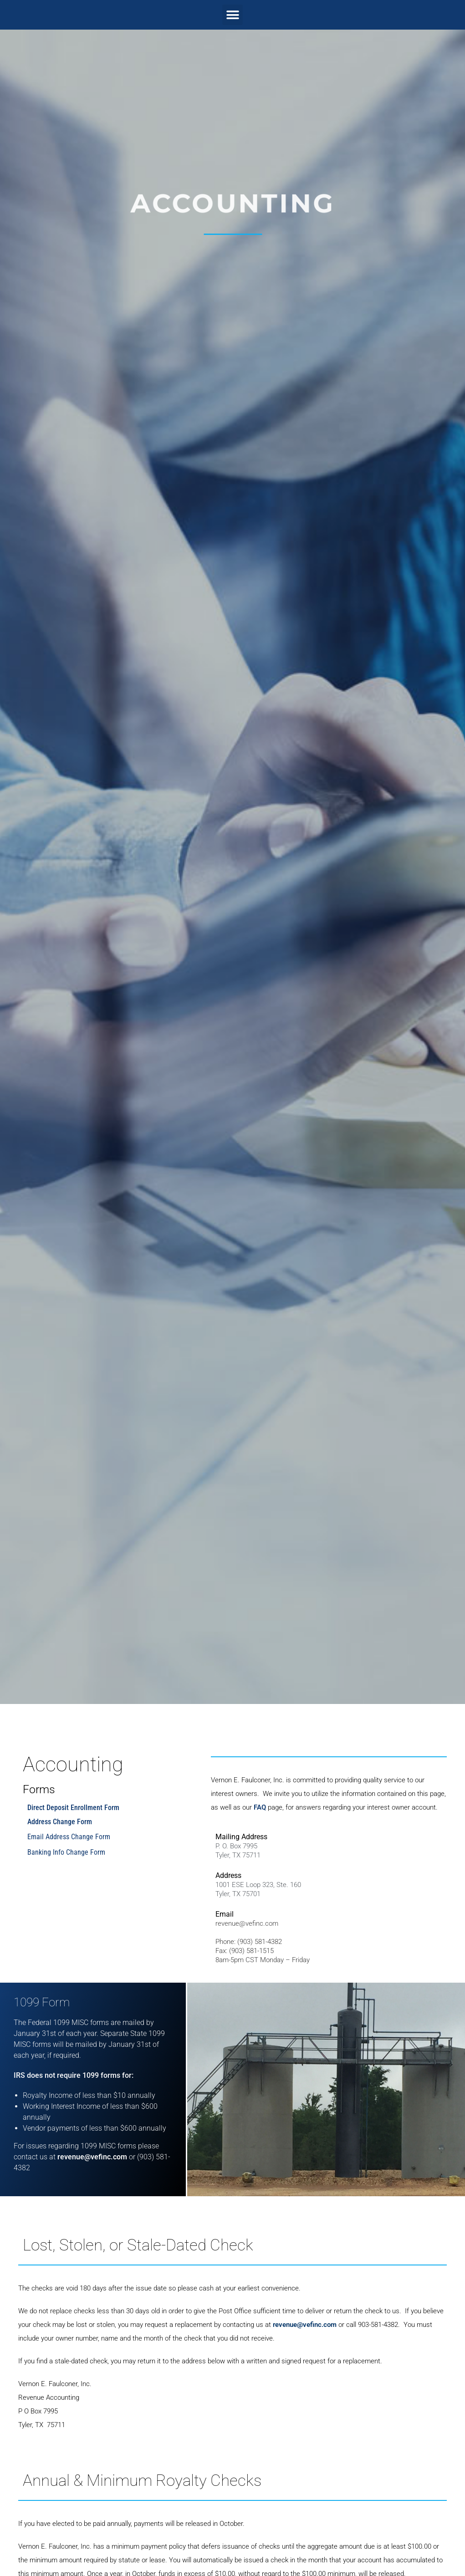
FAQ (260, 1807)
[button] (232, 15)
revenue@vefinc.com (246, 1923)
